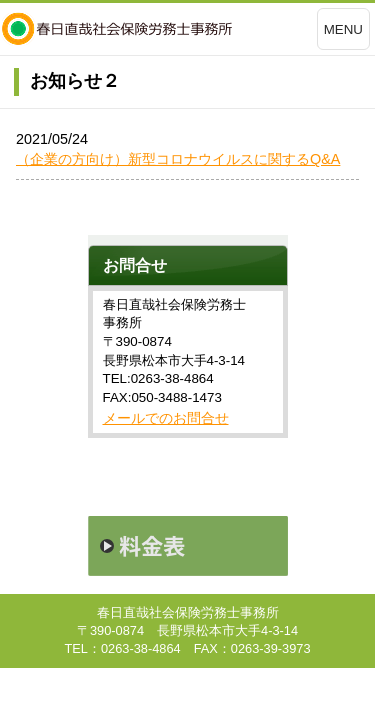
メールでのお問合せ (166, 418)
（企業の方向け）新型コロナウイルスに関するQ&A (178, 159)
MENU (343, 29)
